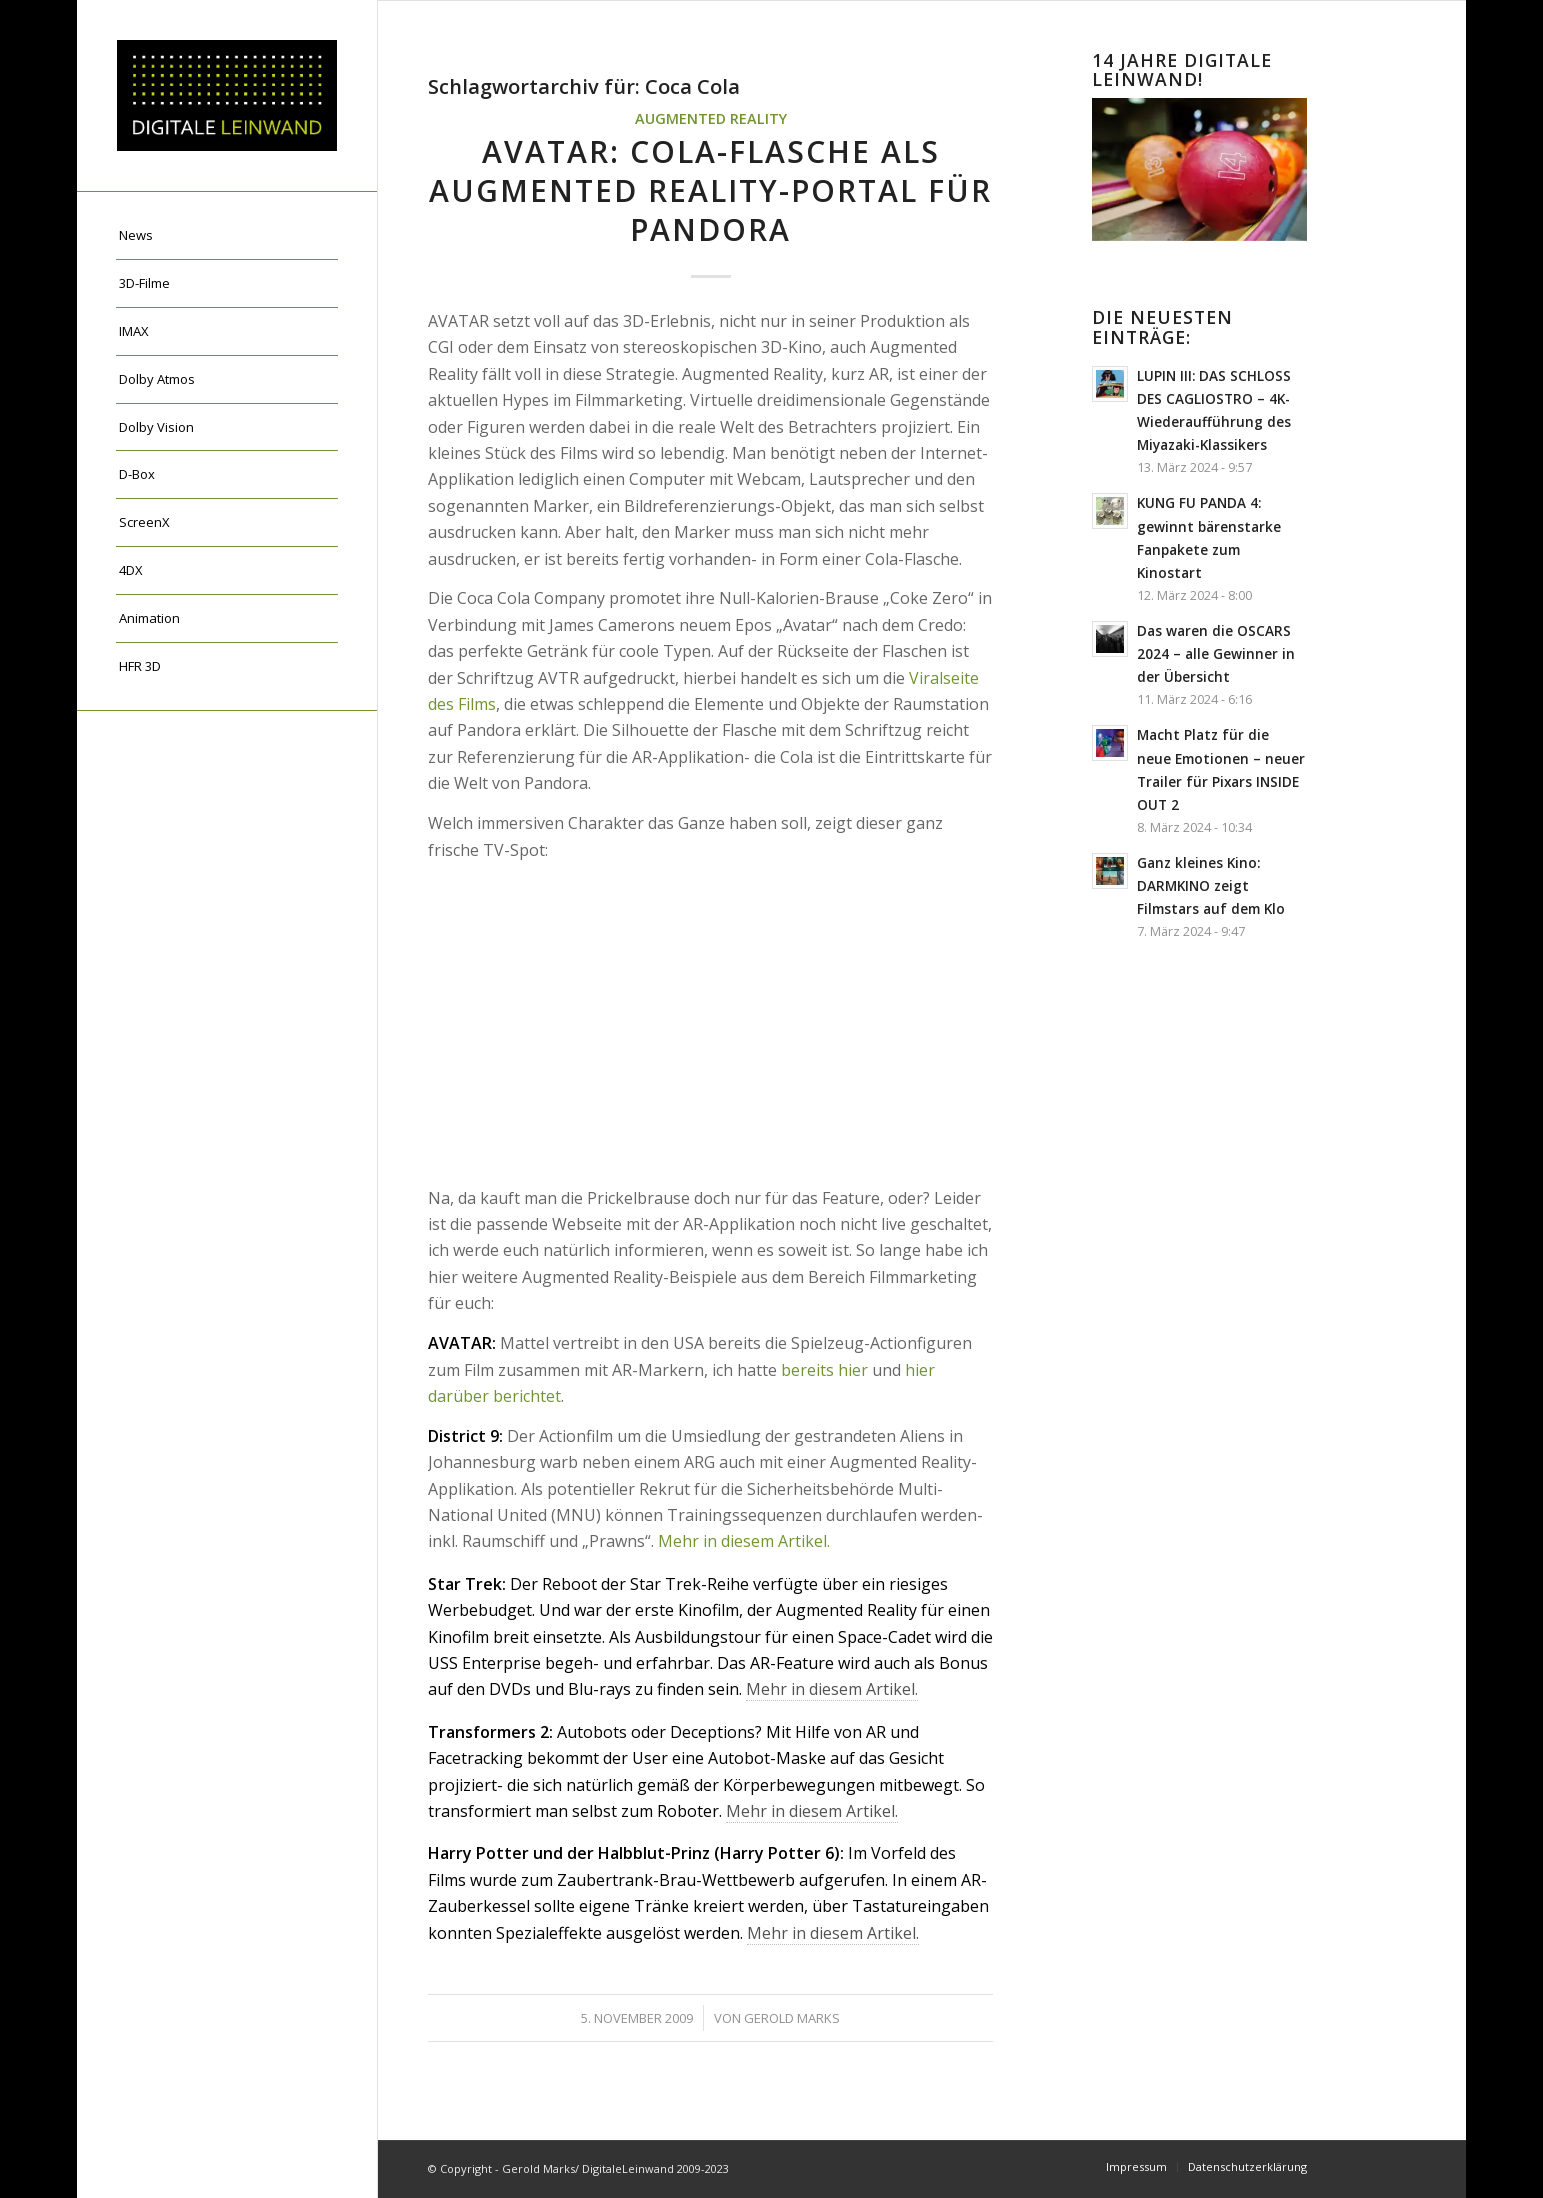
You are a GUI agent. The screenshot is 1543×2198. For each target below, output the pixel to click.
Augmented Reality (711, 118)
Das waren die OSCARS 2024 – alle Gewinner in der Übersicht (1216, 653)
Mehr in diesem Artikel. (744, 1541)
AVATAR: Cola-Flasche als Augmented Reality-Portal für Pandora (710, 190)
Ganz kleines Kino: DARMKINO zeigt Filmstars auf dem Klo (1211, 885)
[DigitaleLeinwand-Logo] (227, 95)
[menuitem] (227, 236)
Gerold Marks (792, 2018)
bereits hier (824, 1370)
